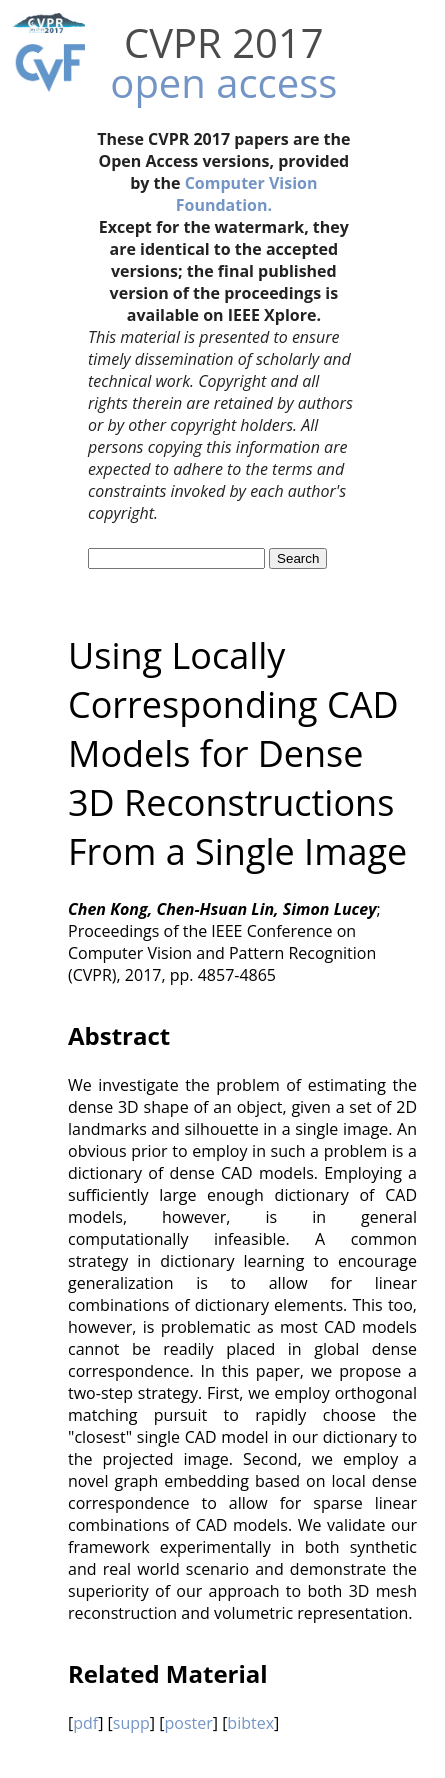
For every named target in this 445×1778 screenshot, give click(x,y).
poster (188, 1723)
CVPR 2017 (224, 42)
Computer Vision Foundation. (247, 194)
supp (131, 1723)
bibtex (250, 1723)
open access (223, 82)
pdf (85, 1723)
